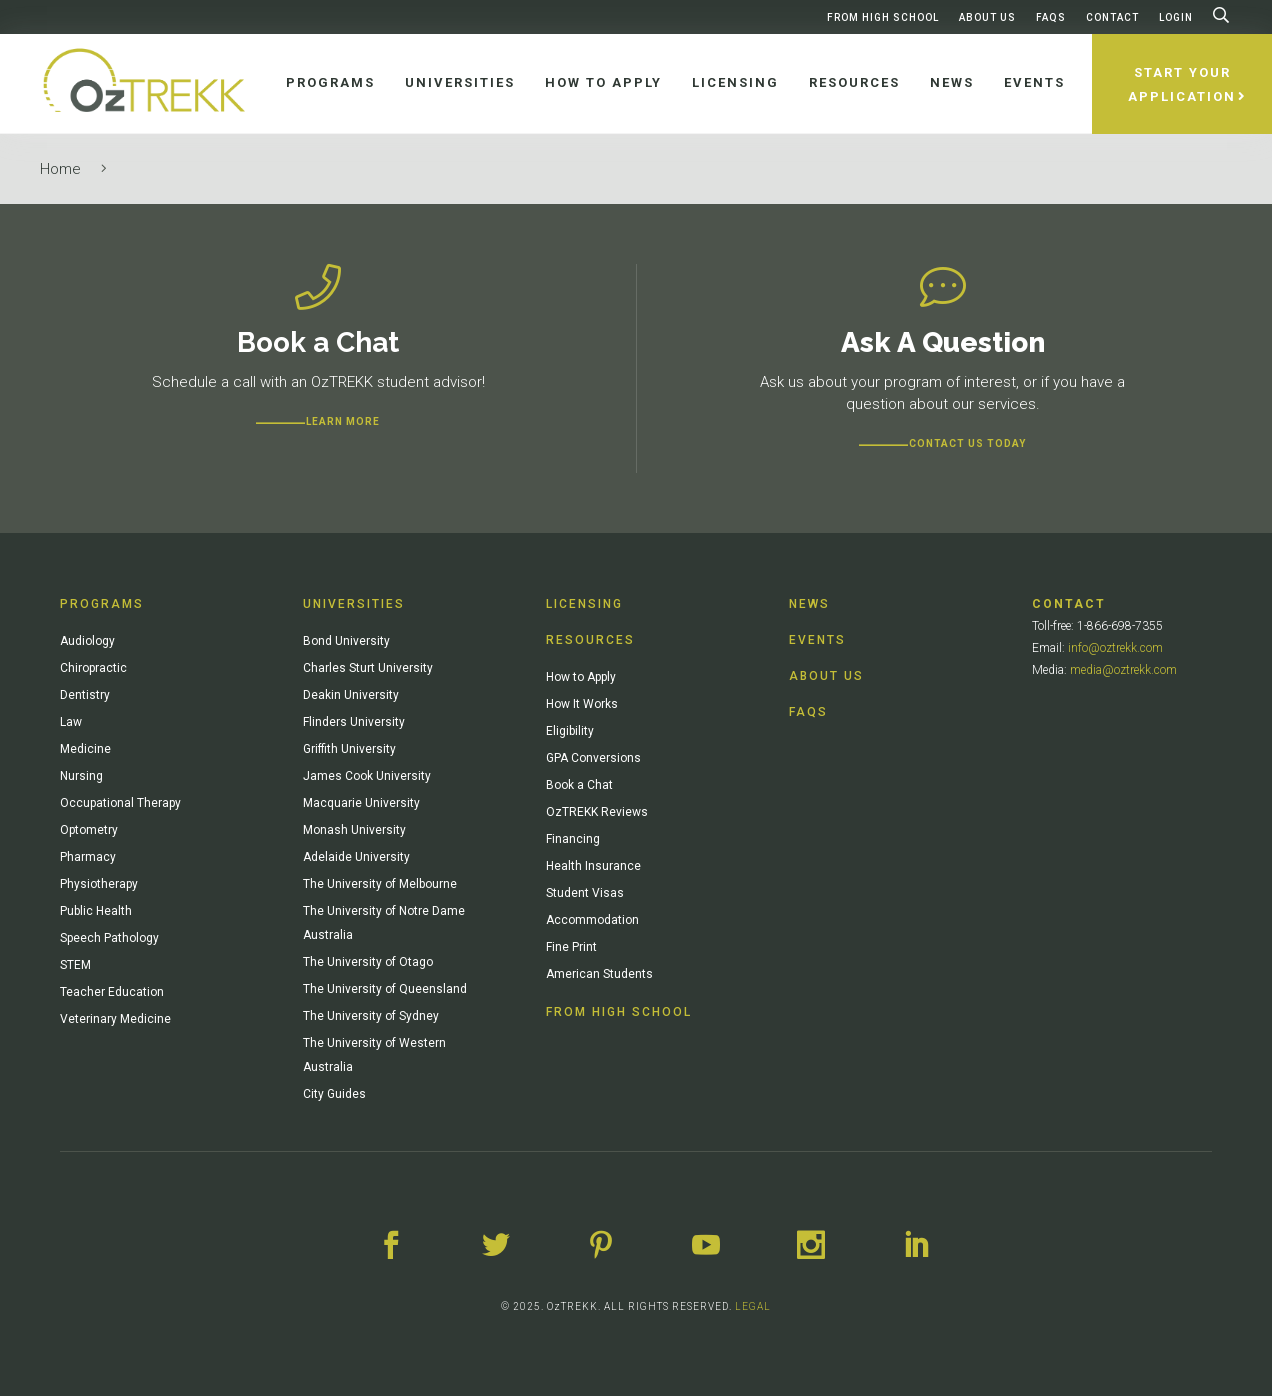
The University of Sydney (371, 1016)
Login (1176, 17)
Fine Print (571, 947)
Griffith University (349, 749)
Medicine (85, 749)
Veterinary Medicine (115, 1019)
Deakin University (351, 695)
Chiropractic (93, 668)
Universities (354, 604)
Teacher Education (112, 992)
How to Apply (581, 677)
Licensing (584, 604)
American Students (599, 974)
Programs (102, 604)
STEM (75, 965)
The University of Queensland (385, 989)
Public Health (96, 911)
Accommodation (592, 920)
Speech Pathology (109, 938)
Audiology (87, 641)
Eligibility (570, 731)
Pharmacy (88, 857)
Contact (1112, 17)
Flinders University (354, 722)
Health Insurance (593, 866)
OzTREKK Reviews (597, 812)
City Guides (334, 1094)
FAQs (1051, 17)
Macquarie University (361, 803)
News (809, 604)
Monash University (354, 830)
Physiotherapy (99, 884)
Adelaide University (356, 857)
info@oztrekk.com (1115, 648)
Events (817, 640)
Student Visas (585, 893)
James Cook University (367, 776)
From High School (883, 17)
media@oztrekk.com (1123, 670)
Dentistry (85, 695)
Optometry (89, 830)
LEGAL (753, 1306)
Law (71, 722)
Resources (590, 640)
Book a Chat (579, 785)
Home (60, 169)
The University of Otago (368, 962)
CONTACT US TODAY (967, 443)
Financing (573, 839)
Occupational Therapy (120, 803)
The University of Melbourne (380, 884)
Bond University (346, 641)
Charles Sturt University (368, 668)
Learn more (343, 421)
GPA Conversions (593, 758)
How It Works (582, 704)
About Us (987, 17)
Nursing (81, 776)
